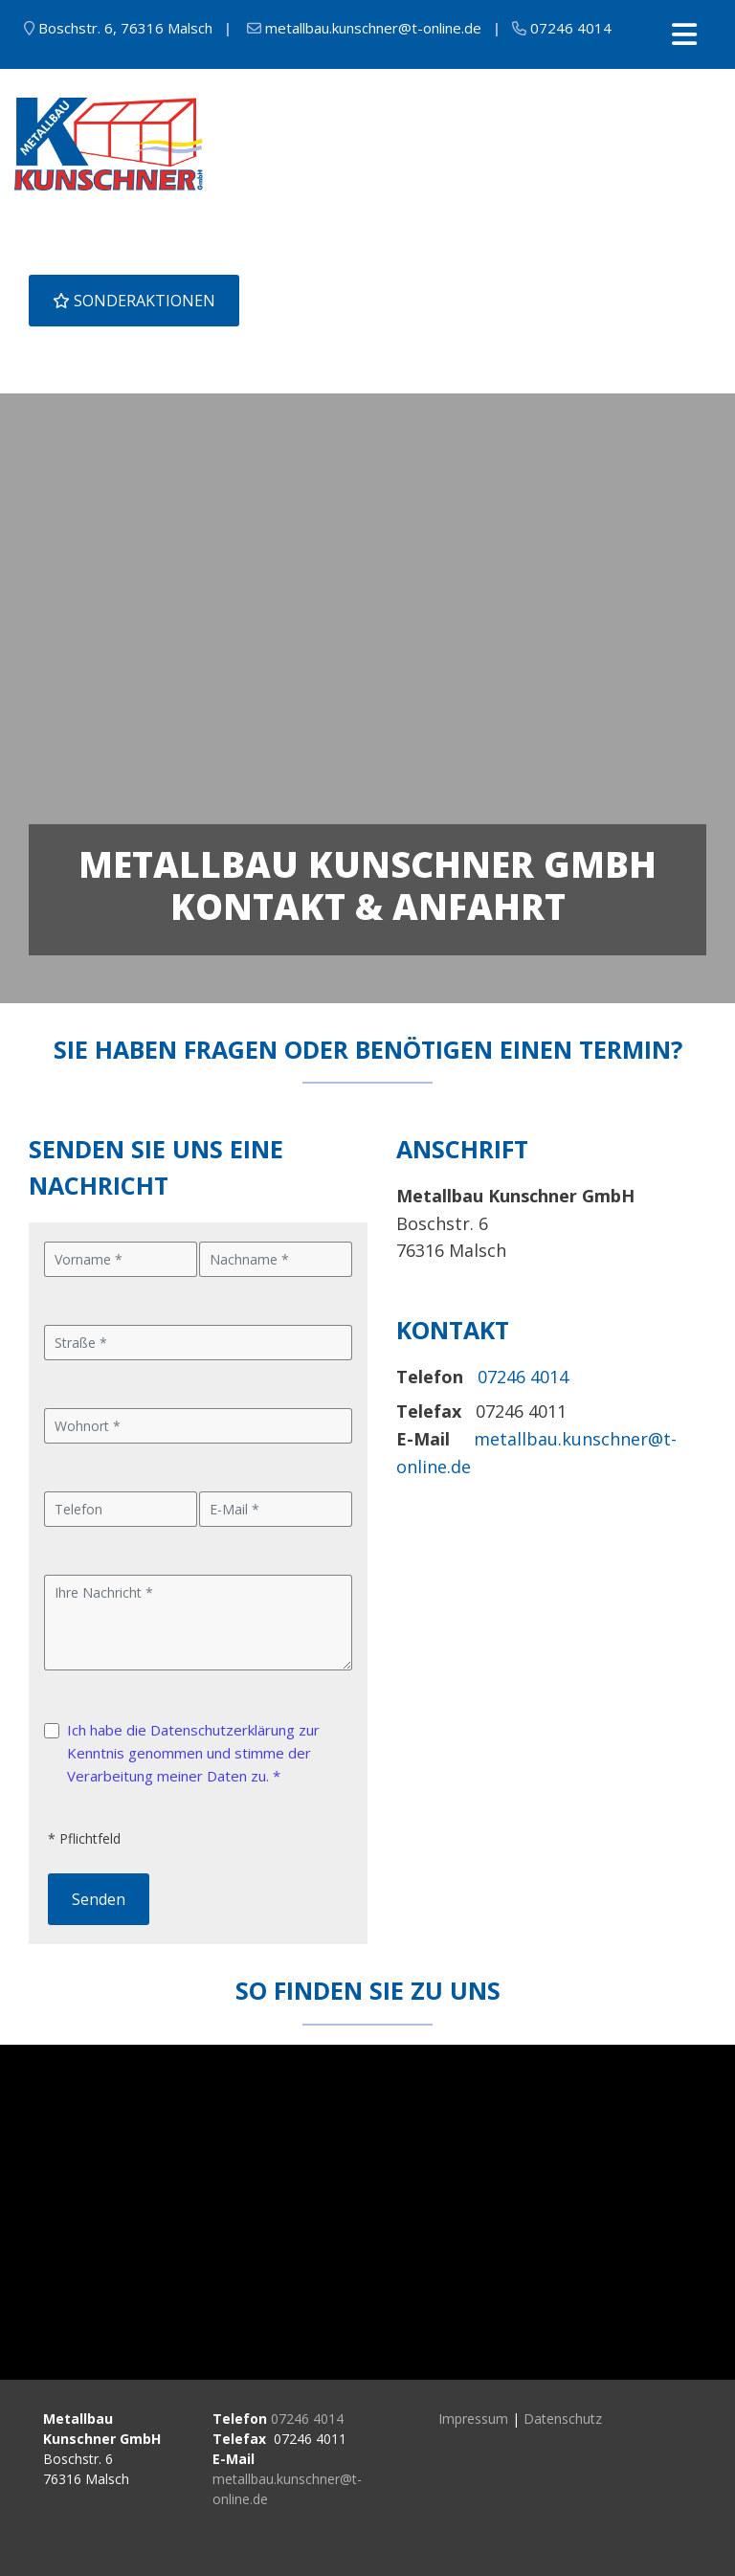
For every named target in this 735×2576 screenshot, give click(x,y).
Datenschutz (562, 2418)
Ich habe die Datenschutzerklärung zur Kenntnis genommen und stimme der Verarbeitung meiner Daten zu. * (193, 1752)
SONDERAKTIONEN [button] (134, 300)
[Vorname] (120, 1259)
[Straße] (198, 1342)
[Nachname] (275, 1259)
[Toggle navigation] (684, 34)
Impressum (473, 2418)
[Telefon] (120, 1509)
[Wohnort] (198, 1426)
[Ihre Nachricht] (198, 1622)
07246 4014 (307, 2418)
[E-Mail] (275, 1509)
